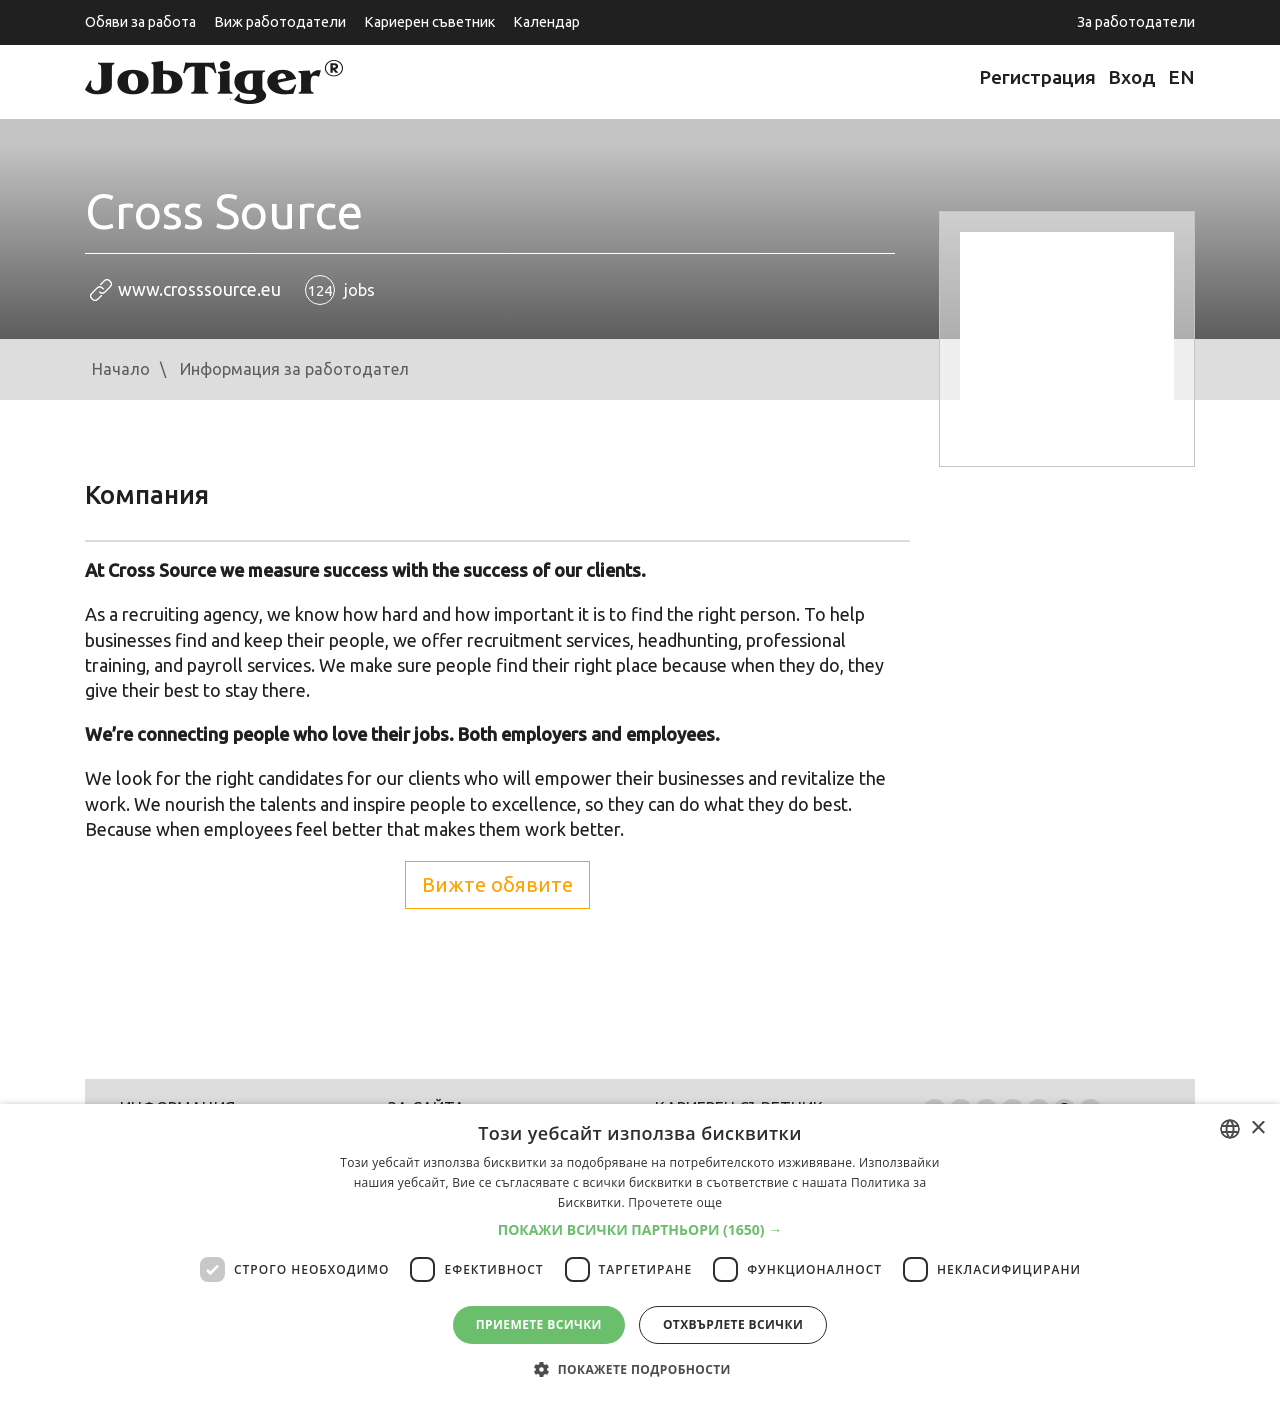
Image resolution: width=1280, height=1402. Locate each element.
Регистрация (1037, 77)
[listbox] (1230, 1129)
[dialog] (640, 1253)
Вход (1132, 77)
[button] (640, 1230)
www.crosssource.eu (199, 289)
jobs (340, 290)
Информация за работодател (294, 369)
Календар (546, 22)
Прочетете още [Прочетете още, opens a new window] (675, 1202)
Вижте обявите (497, 884)
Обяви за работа (140, 22)
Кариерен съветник (429, 22)
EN (1181, 77)
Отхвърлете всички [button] (733, 1324)
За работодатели (1136, 22)
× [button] (1257, 1128)
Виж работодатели (280, 22)
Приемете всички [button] (539, 1324)
